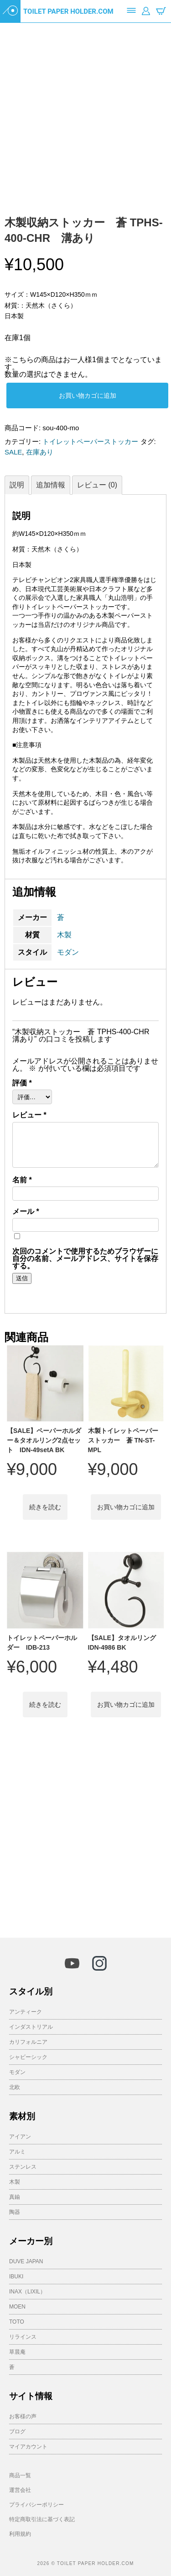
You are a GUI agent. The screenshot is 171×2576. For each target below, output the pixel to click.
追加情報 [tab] (50, 485)
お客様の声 (22, 2416)
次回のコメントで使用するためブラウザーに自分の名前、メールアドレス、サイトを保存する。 (85, 1259)
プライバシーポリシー (36, 2504)
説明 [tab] (17, 485)
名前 (22, 1180)
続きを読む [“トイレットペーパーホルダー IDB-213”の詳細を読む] (45, 1704)
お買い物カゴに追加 (87, 395)
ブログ (17, 2431)
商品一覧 (20, 2475)
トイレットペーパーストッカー (90, 441)
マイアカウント (28, 2446)
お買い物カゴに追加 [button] (126, 1507)
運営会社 (20, 2490)
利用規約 (20, 2534)
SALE (13, 452)
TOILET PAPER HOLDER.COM (68, 11)
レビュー (29, 1115)
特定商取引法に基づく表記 (42, 2519)
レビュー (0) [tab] (97, 485)
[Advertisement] (85, 1833)
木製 (64, 935)
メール (25, 1211)
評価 (22, 1083)
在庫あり (39, 452)
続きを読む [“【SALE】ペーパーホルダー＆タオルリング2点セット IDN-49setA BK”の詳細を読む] (45, 1507)
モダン (68, 952)
